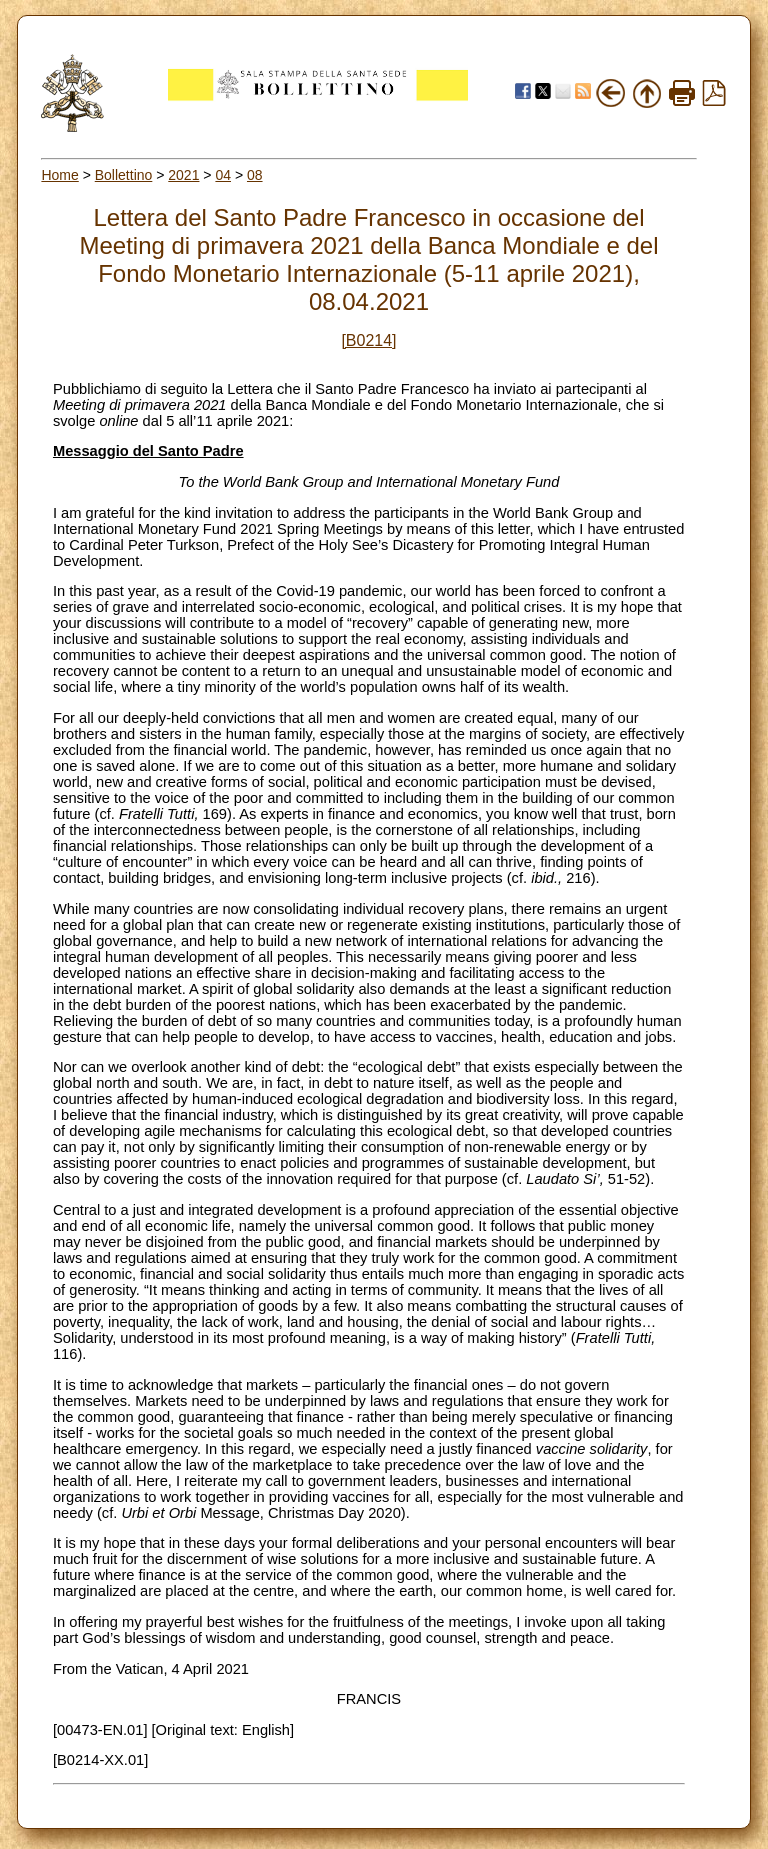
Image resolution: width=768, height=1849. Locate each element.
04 (223, 175)
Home (59, 175)
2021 (183, 175)
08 (255, 175)
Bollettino (124, 175)
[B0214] (368, 340)
